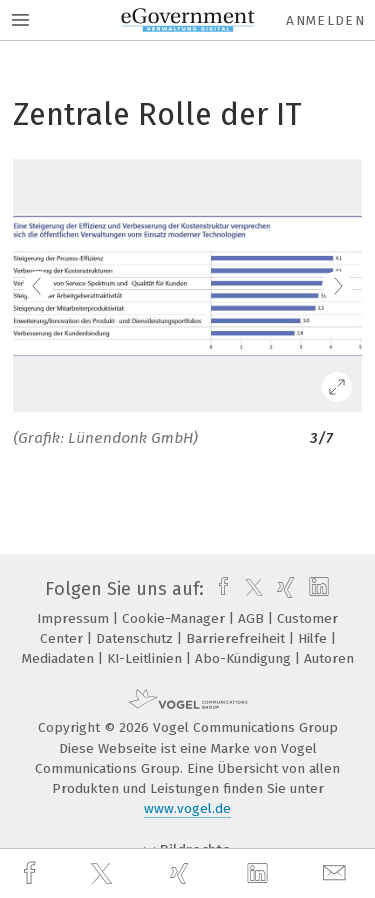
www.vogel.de (187, 808)
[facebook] (32, 873)
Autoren (329, 658)
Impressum (75, 618)
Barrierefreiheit (237, 638)
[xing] (182, 873)
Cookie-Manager (175, 618)
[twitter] (104, 874)
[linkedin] (260, 874)
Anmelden (325, 20)
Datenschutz (136, 638)
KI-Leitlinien (146, 658)
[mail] (337, 873)
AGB (253, 618)
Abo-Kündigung (245, 658)
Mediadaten (60, 658)
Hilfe (314, 638)
